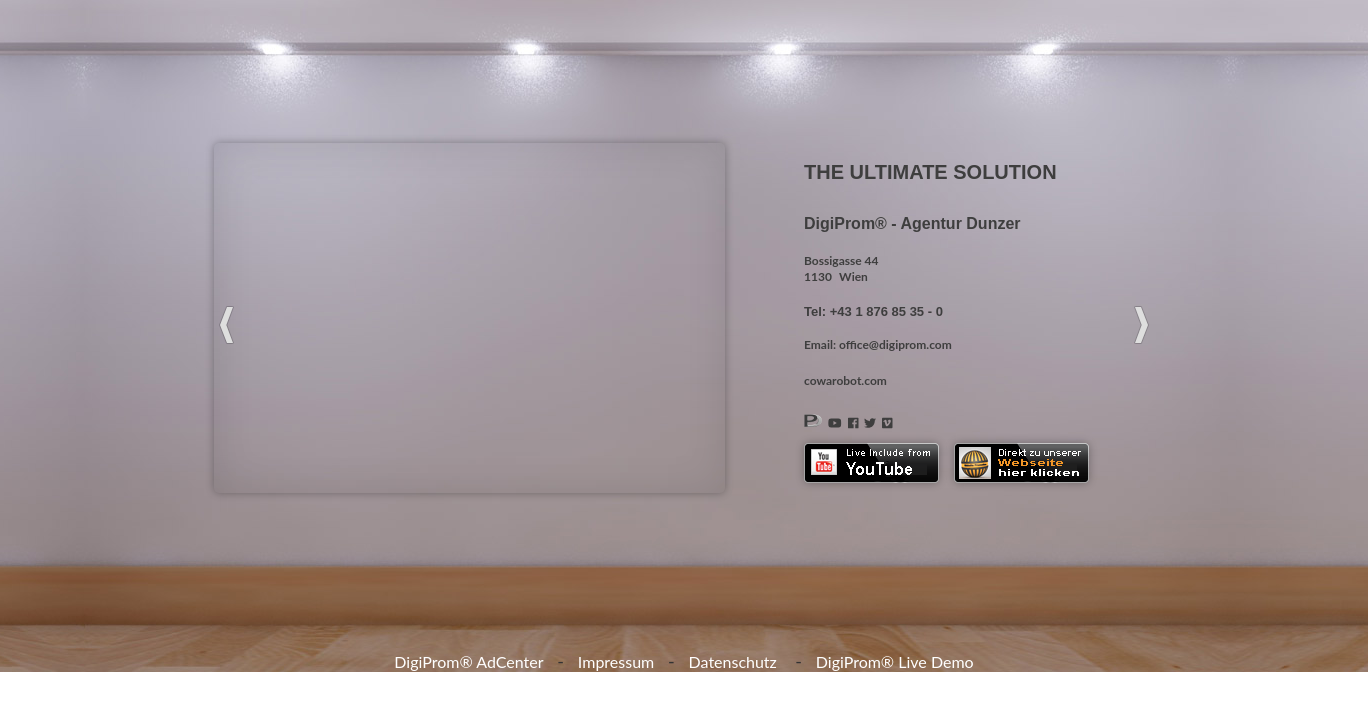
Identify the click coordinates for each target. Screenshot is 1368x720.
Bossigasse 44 (841, 260)
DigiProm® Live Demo (895, 661)
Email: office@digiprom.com (878, 344)
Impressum (616, 661)
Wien (853, 276)
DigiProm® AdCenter (468, 661)
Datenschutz (733, 661)
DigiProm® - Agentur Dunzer (912, 223)
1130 (818, 276)
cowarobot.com (845, 380)
